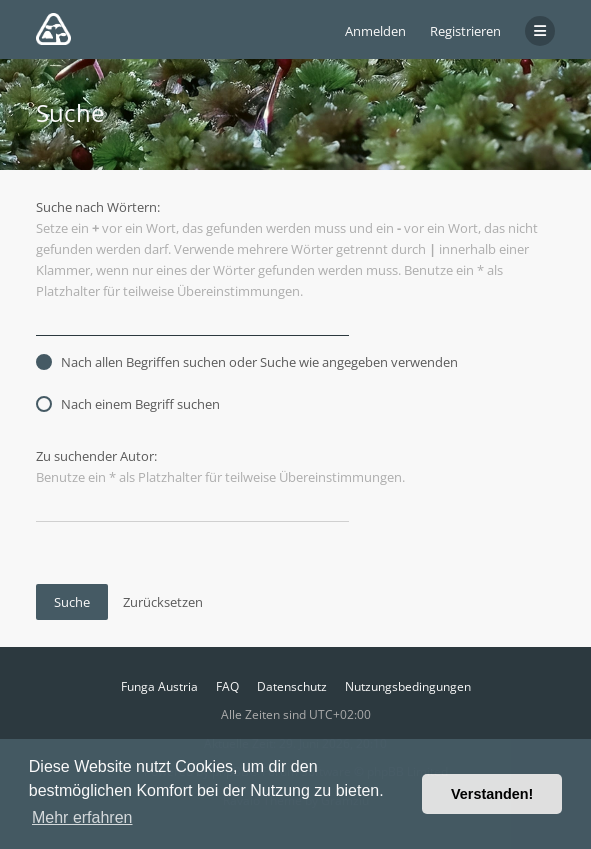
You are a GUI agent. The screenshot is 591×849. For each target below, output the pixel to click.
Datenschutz (292, 686)
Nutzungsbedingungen (408, 686)
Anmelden (375, 31)
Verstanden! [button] (492, 794)
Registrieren (465, 31)
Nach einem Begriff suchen (128, 404)
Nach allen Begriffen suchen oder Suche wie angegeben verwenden (247, 362)
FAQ (227, 686)
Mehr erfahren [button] (82, 817)
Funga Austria (159, 686)
